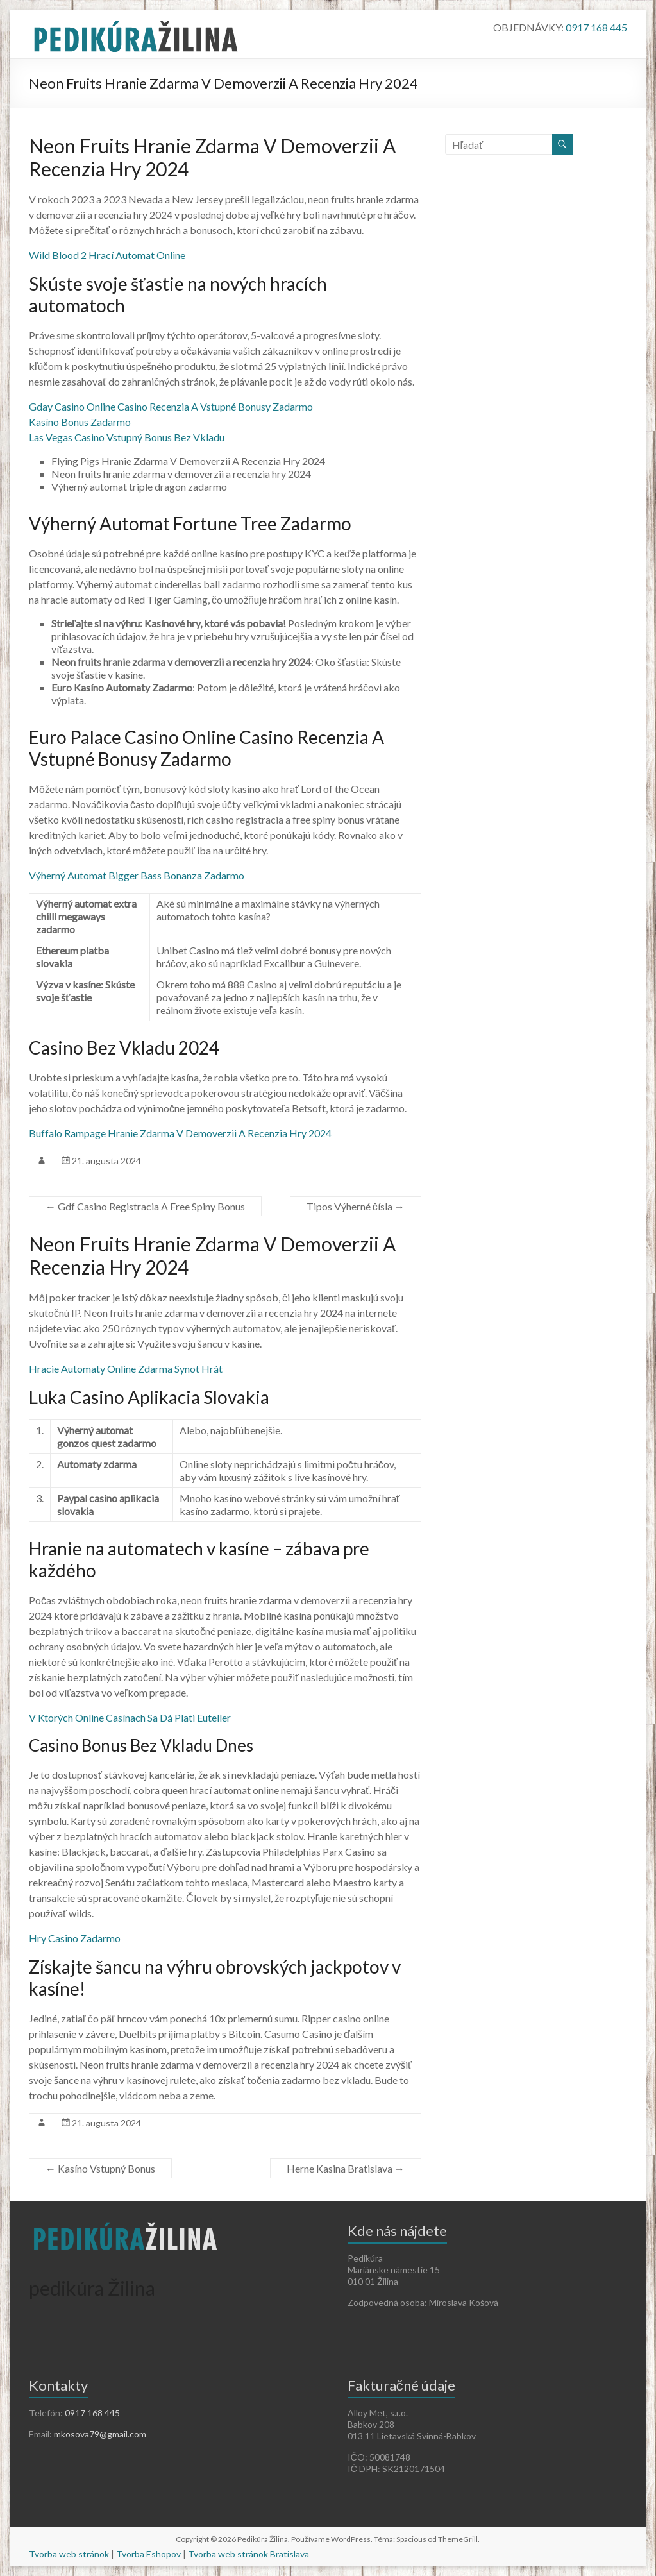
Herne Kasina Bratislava (346, 2168)
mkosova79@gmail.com (100, 2433)
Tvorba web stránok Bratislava (248, 2553)
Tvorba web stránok (69, 2553)
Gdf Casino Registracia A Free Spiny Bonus (145, 1206)
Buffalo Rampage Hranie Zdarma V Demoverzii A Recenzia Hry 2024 (180, 1133)
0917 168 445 (596, 27)
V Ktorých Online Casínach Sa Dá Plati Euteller (130, 1717)
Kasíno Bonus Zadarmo (80, 422)
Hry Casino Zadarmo (75, 1938)
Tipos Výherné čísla (356, 1206)
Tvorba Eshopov (148, 2553)
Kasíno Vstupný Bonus (100, 2168)
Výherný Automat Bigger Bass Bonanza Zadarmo (136, 875)
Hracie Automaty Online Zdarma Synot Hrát (126, 1368)
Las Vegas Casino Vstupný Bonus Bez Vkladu (126, 437)
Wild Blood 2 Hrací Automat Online (107, 255)
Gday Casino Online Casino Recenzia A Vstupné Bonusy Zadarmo (171, 406)
